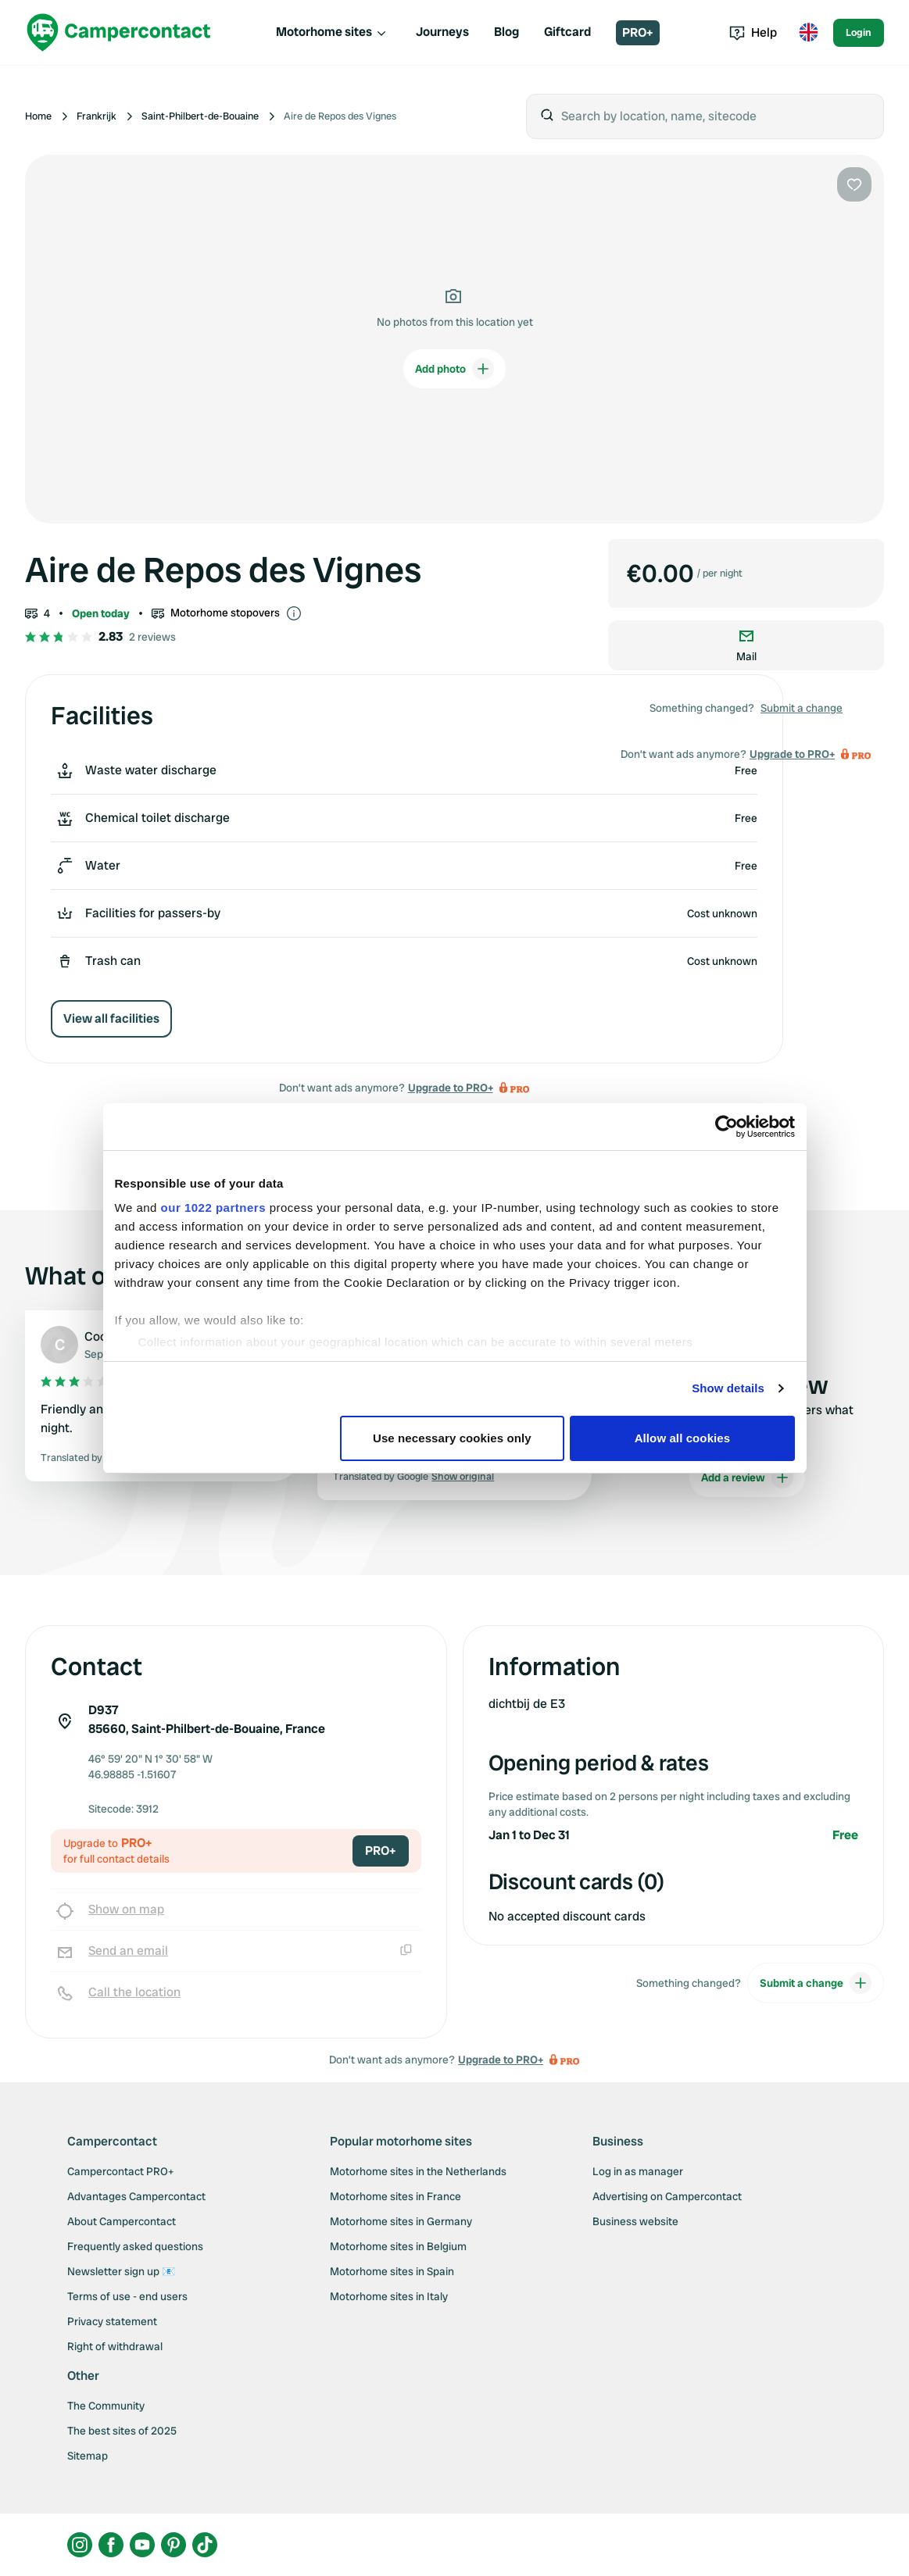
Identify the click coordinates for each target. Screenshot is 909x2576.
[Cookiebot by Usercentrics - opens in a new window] (726, 1126)
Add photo (454, 369)
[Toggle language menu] (808, 33)
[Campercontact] (119, 32)
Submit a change (801, 708)
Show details (728, 1388)
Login (858, 32)
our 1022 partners (213, 1207)
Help (753, 32)
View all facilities (111, 1018)
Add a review (747, 1477)
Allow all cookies (683, 1438)
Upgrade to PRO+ (450, 1088)
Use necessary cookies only (452, 1438)
